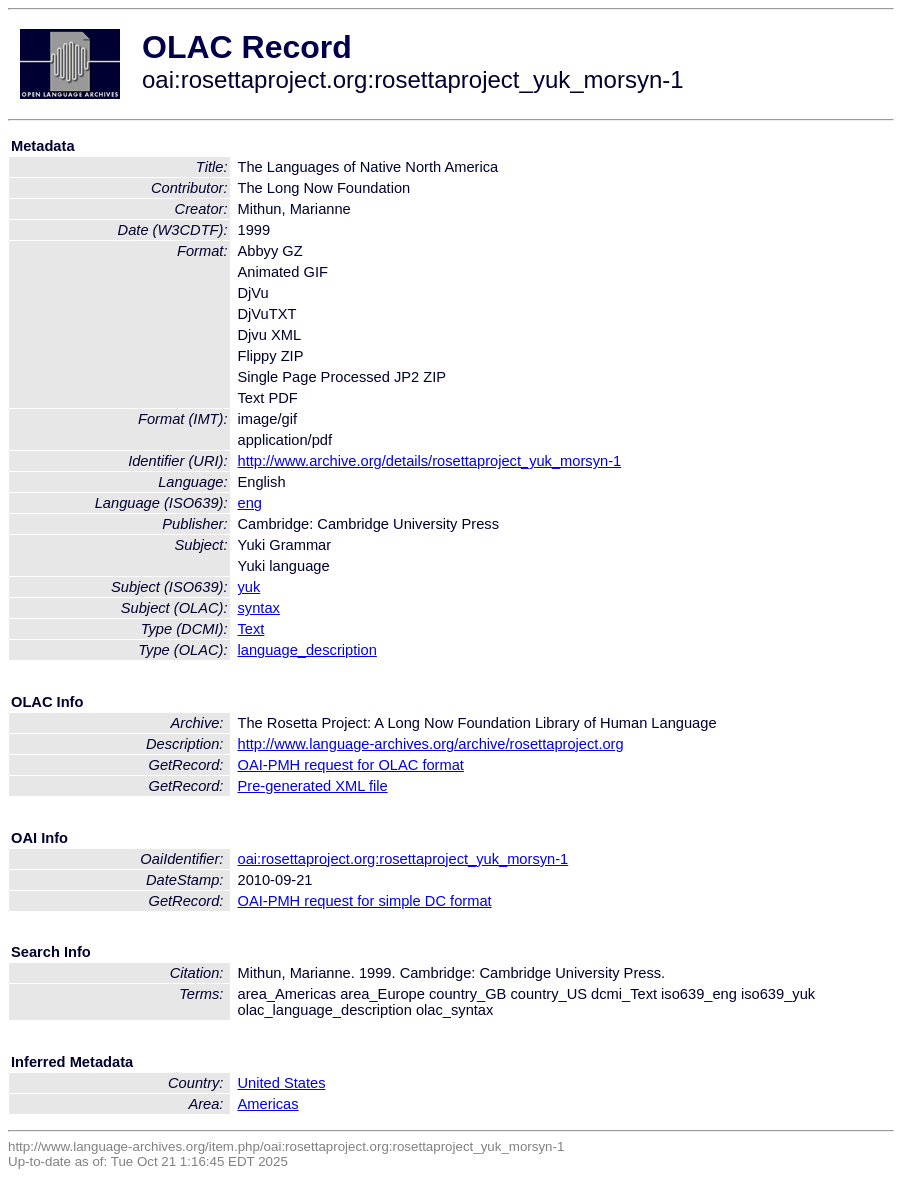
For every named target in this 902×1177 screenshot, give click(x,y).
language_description (307, 650)
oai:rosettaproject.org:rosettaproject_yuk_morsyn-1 (403, 859)
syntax (259, 608)
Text (251, 629)
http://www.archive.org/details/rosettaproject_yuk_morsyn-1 (430, 461)
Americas (268, 1104)
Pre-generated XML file (313, 786)
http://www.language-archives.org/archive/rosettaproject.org (431, 744)
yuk (249, 587)
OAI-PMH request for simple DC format (365, 901)
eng (250, 503)
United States (282, 1083)
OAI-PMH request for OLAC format (351, 765)
